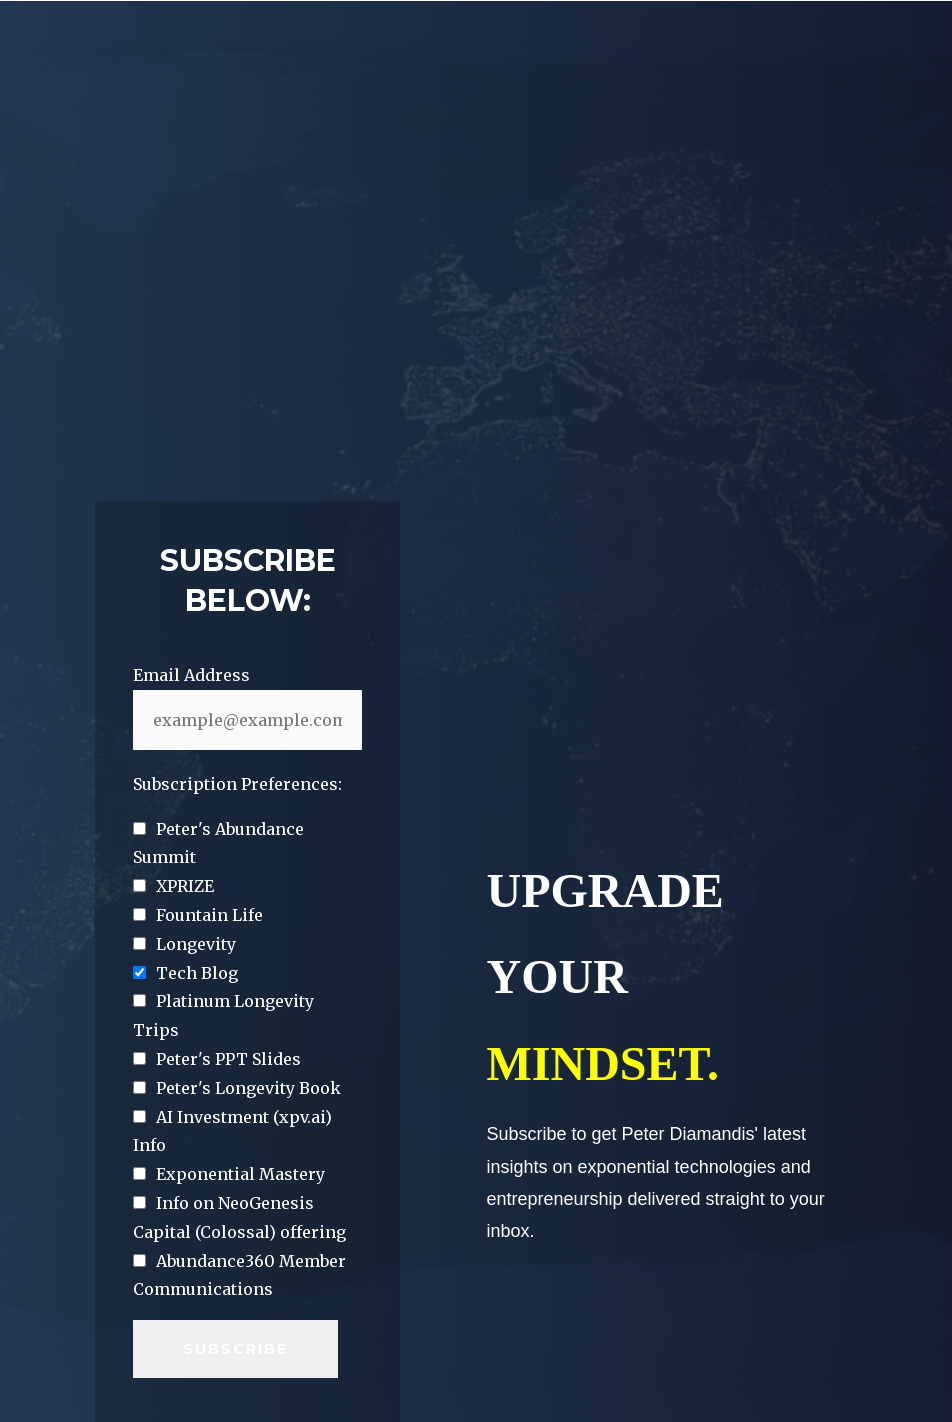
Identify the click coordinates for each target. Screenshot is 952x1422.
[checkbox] (247, 753)
